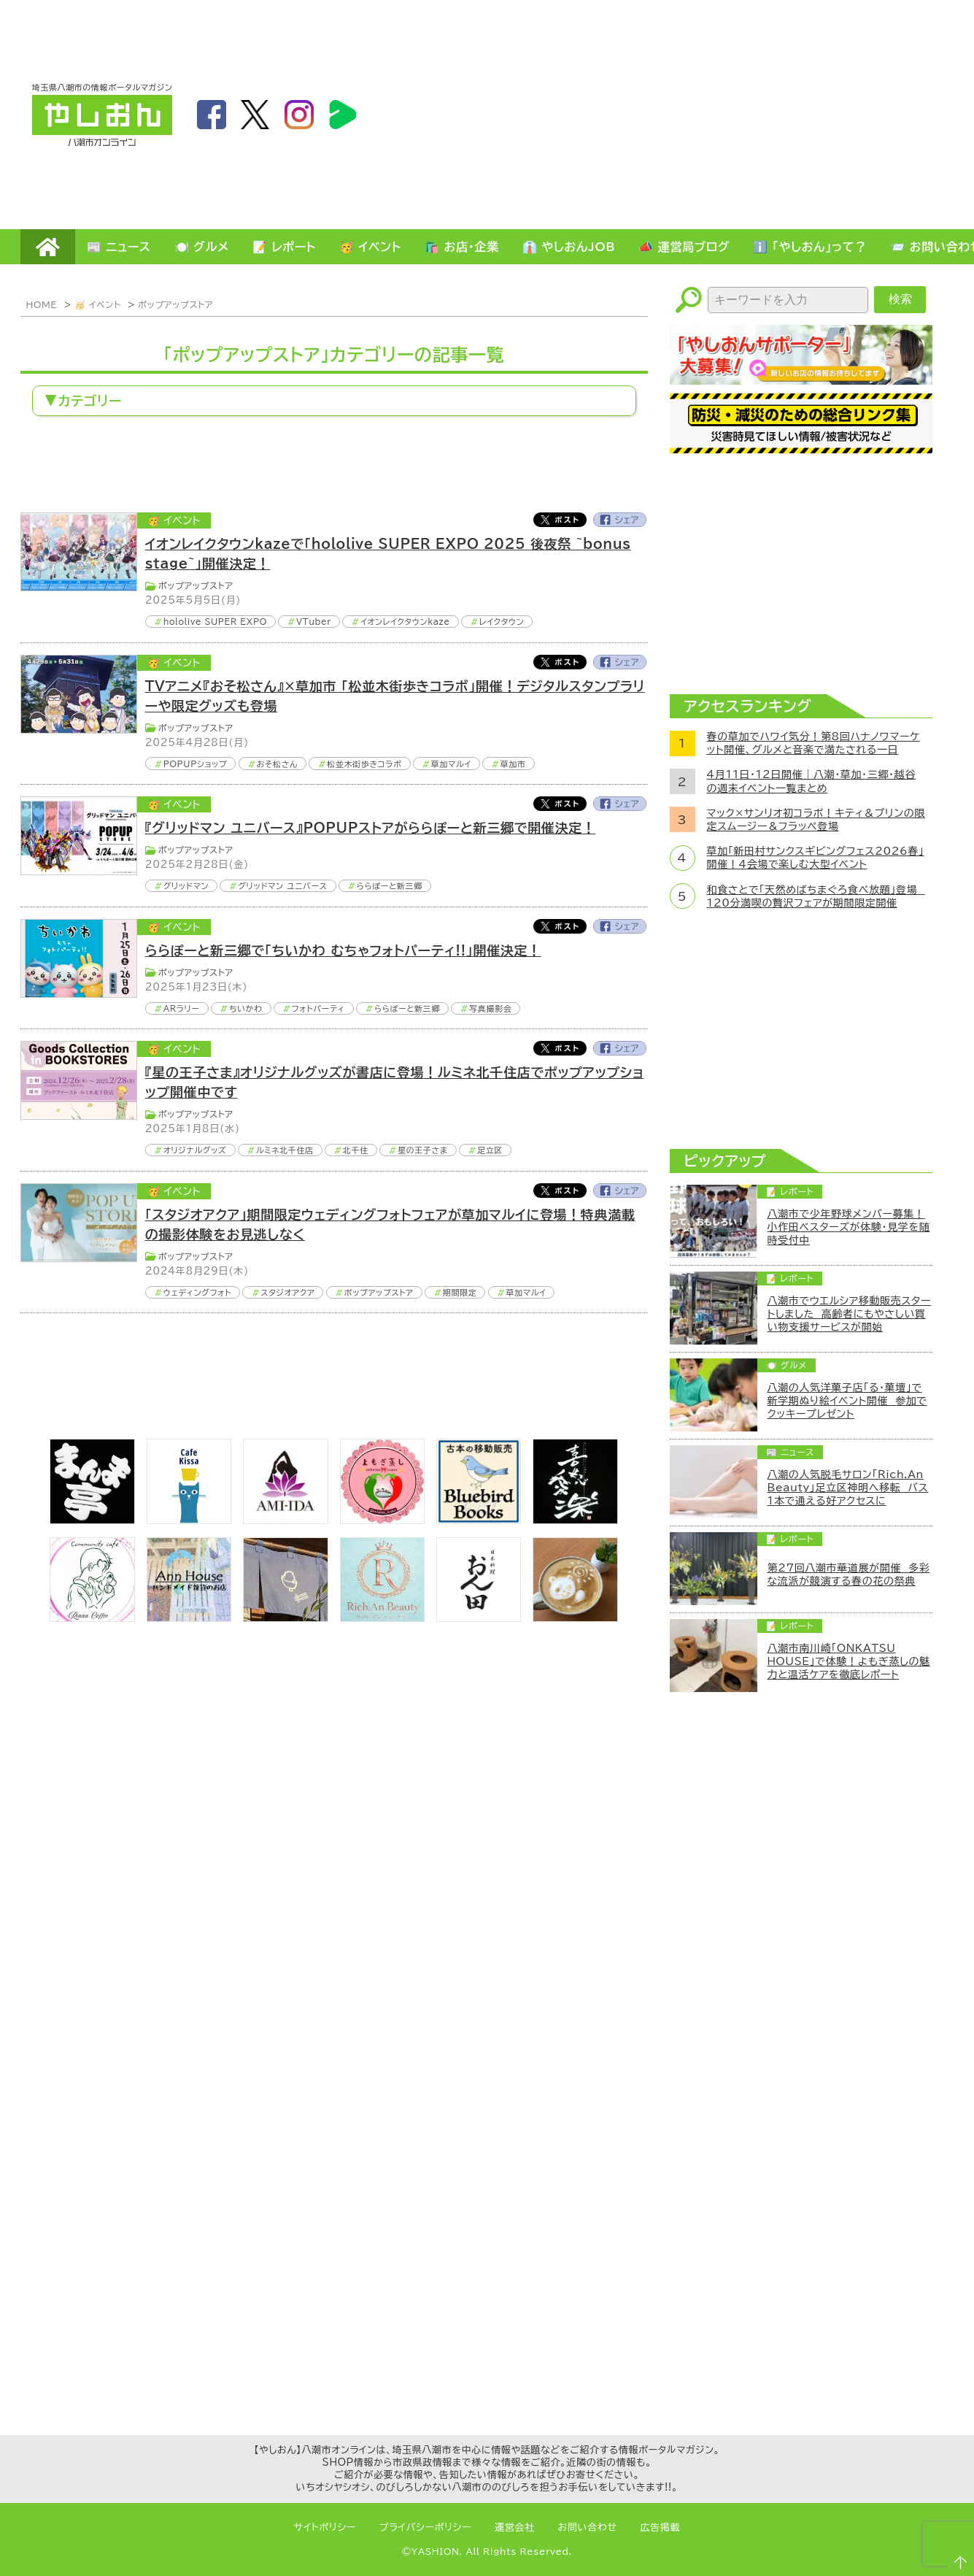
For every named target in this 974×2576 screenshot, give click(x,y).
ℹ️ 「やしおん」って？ (810, 247)
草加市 (513, 764)
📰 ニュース (119, 247)
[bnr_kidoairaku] (575, 1520)
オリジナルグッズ (195, 1150)
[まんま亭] (92, 1520)
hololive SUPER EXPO (215, 622)
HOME (47, 246)
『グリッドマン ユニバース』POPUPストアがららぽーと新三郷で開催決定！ (370, 827)
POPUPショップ (195, 764)
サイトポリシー (325, 2527)
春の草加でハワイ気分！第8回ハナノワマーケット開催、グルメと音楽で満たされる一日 (813, 743)
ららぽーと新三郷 (389, 886)
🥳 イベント (370, 247)
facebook (211, 114)
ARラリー (181, 1008)
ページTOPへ (956, 2558)
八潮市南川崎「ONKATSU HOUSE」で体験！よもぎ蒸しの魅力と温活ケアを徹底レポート (849, 1661)
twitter (255, 114)
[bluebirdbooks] (478, 1520)
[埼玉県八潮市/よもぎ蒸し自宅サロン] (382, 1520)
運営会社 (515, 2527)
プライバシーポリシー (425, 2527)
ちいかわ (246, 1008)
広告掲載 (661, 2527)
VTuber (313, 622)
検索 (900, 299)
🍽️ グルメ (201, 247)
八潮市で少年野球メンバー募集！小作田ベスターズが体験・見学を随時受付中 (849, 1227)
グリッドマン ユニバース (282, 886)
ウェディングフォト (197, 1292)
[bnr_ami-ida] (285, 1520)
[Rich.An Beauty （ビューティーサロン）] (382, 1617)
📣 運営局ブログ (684, 247)
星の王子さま (423, 1150)
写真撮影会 (490, 1008)
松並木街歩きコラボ (364, 764)
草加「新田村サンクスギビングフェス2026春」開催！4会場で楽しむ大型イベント (815, 857)
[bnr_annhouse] (189, 1617)
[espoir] (575, 1617)
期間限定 (460, 1292)
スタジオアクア (287, 1292)
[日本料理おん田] (478, 1617)
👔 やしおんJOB (569, 247)
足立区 (490, 1150)
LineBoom (342, 114)
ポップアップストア (175, 304)
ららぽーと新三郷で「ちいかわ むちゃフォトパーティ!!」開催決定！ (343, 950)
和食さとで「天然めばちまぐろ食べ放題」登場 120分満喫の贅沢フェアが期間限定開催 (816, 896)
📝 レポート (284, 247)
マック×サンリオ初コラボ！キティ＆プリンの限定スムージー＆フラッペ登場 (816, 819)
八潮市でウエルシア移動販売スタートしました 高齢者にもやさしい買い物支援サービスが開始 (850, 1314)
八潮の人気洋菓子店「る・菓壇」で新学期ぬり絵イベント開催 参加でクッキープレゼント (847, 1401)
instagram (299, 114)
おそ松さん (277, 764)
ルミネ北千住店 (285, 1150)
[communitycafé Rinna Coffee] (92, 1617)
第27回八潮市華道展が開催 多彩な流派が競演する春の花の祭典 (849, 1574)
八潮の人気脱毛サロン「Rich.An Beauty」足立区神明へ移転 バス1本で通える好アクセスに (848, 1487)
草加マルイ (451, 764)
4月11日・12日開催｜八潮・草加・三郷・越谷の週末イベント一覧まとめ (811, 781)
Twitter (559, 519)
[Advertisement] (770, 114)
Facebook (620, 519)
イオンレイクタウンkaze (405, 622)
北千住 (355, 1150)
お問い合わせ (587, 2527)
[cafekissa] (189, 1520)
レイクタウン (501, 622)
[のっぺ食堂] (285, 1617)
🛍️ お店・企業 (462, 247)
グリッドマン (186, 886)
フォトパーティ (318, 1008)
